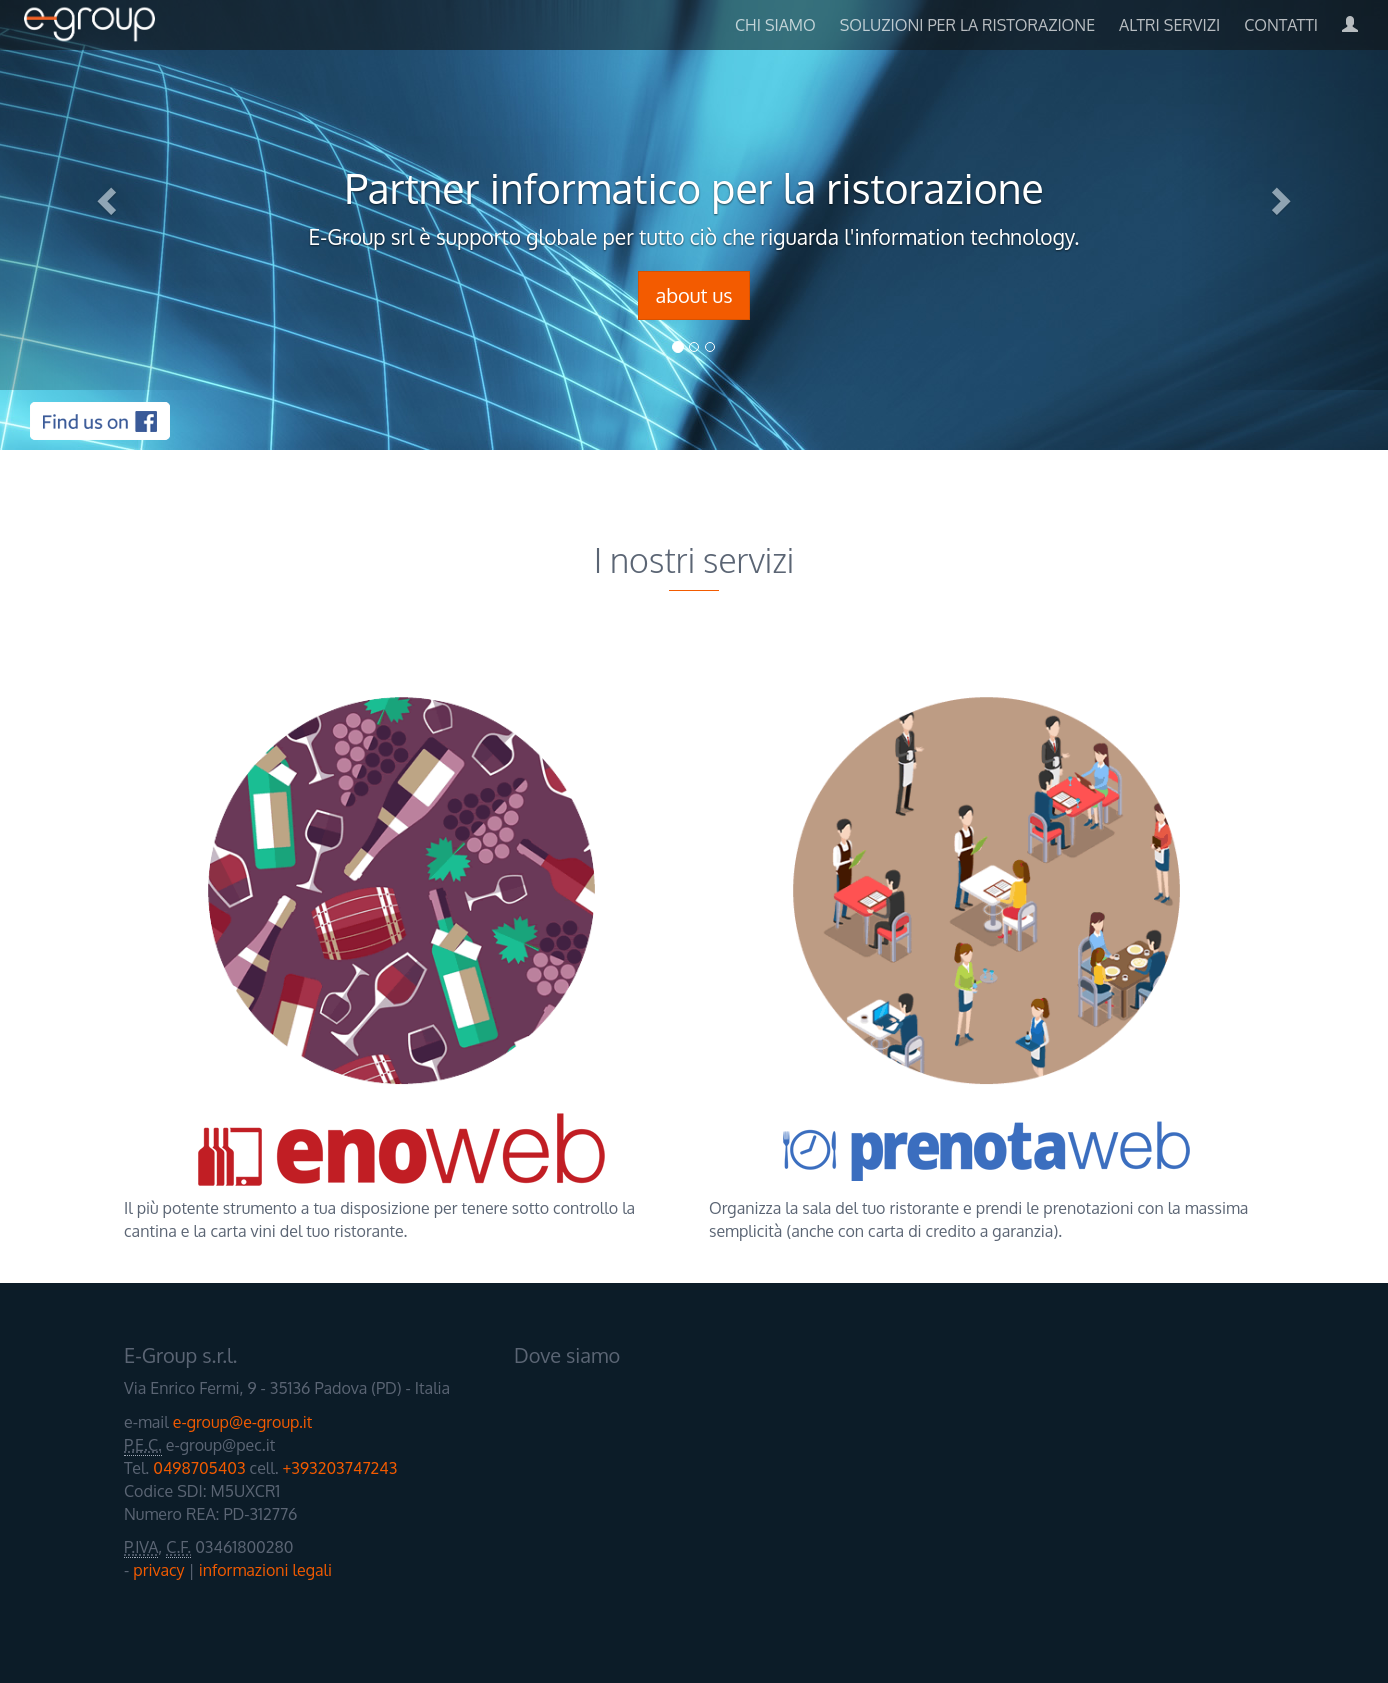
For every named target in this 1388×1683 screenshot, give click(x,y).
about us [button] (693, 295)
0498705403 (199, 1468)
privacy (158, 1570)
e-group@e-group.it (243, 1422)
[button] (104, 195)
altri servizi (1169, 25)
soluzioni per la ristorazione (967, 25)
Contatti (1281, 25)
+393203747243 (340, 1468)
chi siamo (775, 25)
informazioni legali (265, 1570)
